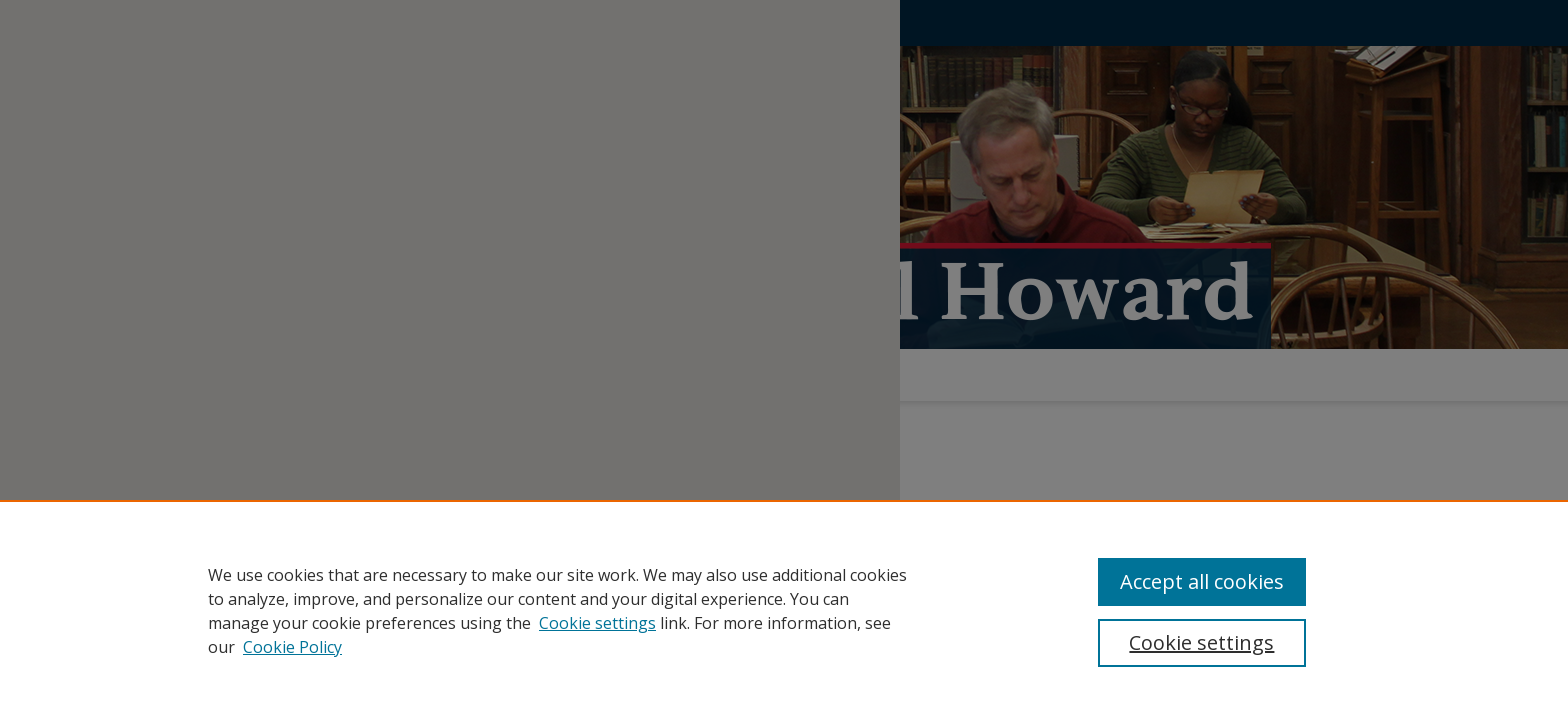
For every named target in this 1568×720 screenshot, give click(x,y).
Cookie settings (597, 623)
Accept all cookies (1202, 581)
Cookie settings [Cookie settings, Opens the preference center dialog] (1201, 642)
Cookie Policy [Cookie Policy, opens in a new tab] (292, 647)
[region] (784, 610)
